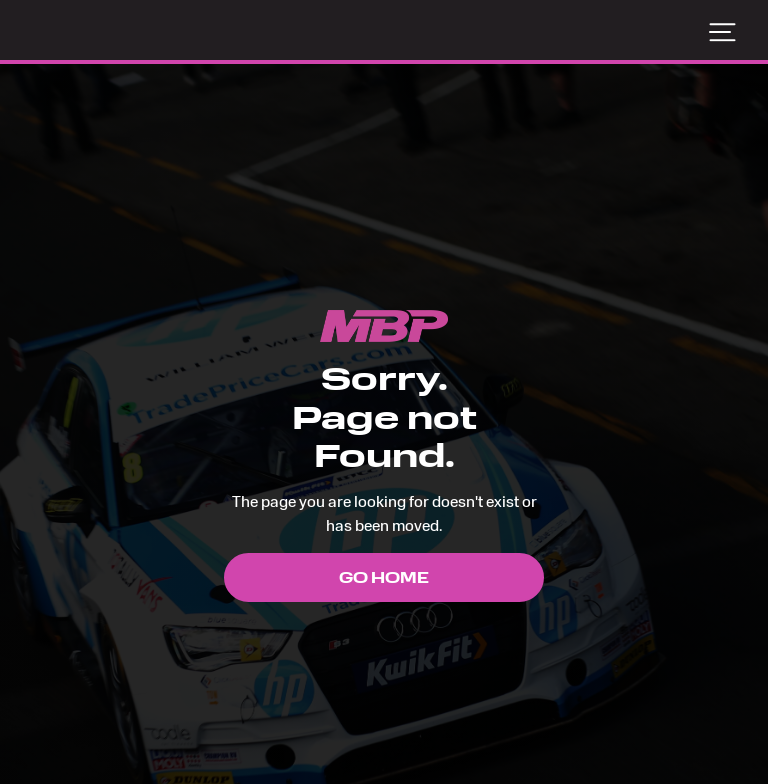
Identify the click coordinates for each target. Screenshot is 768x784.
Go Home (384, 577)
